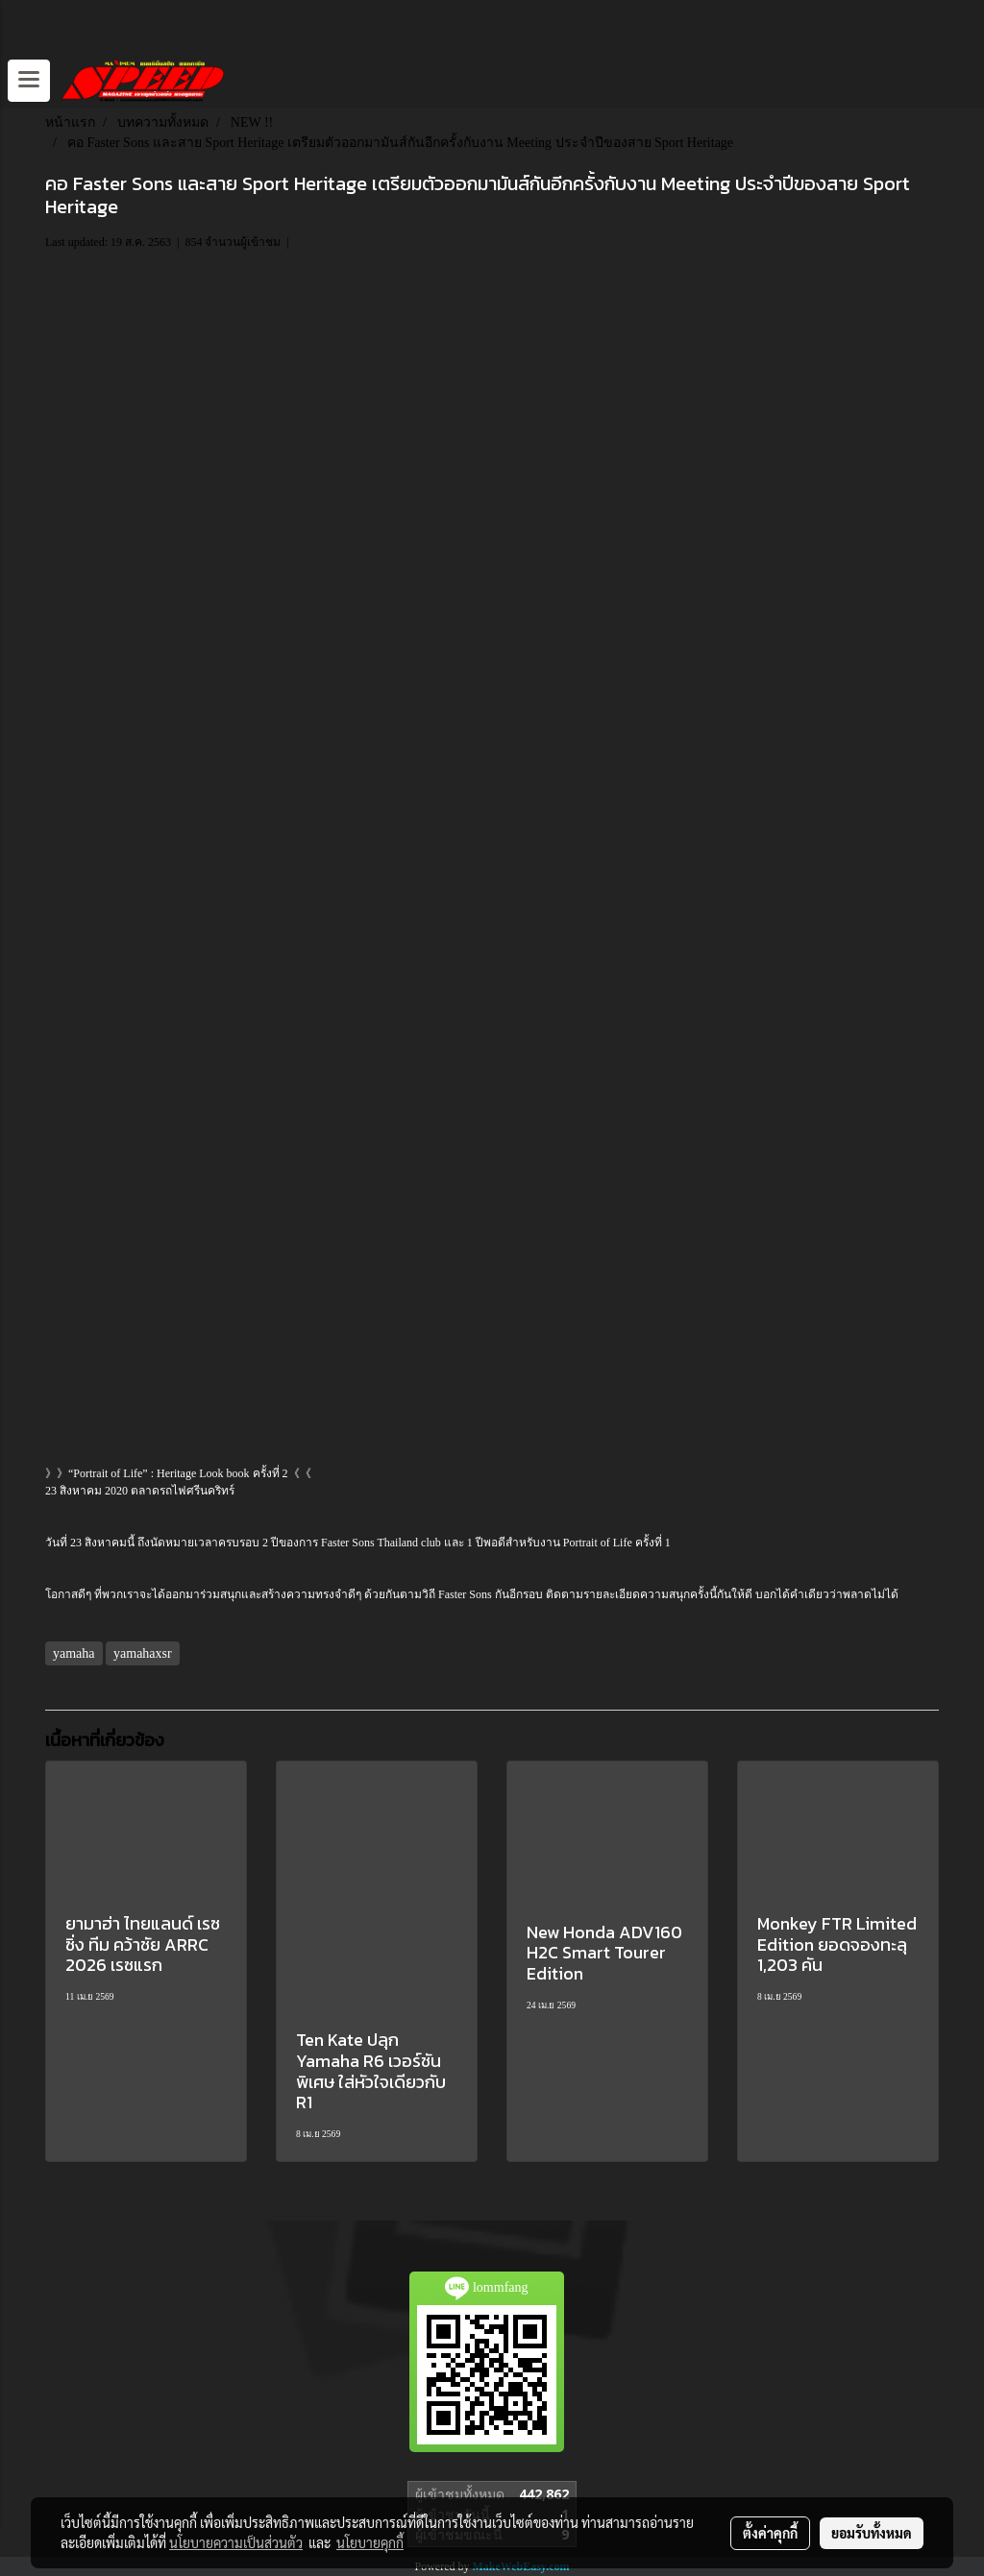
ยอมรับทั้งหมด (871, 2532)
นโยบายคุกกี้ (370, 2542)
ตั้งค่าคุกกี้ (770, 2532)
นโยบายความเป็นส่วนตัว (236, 2542)
